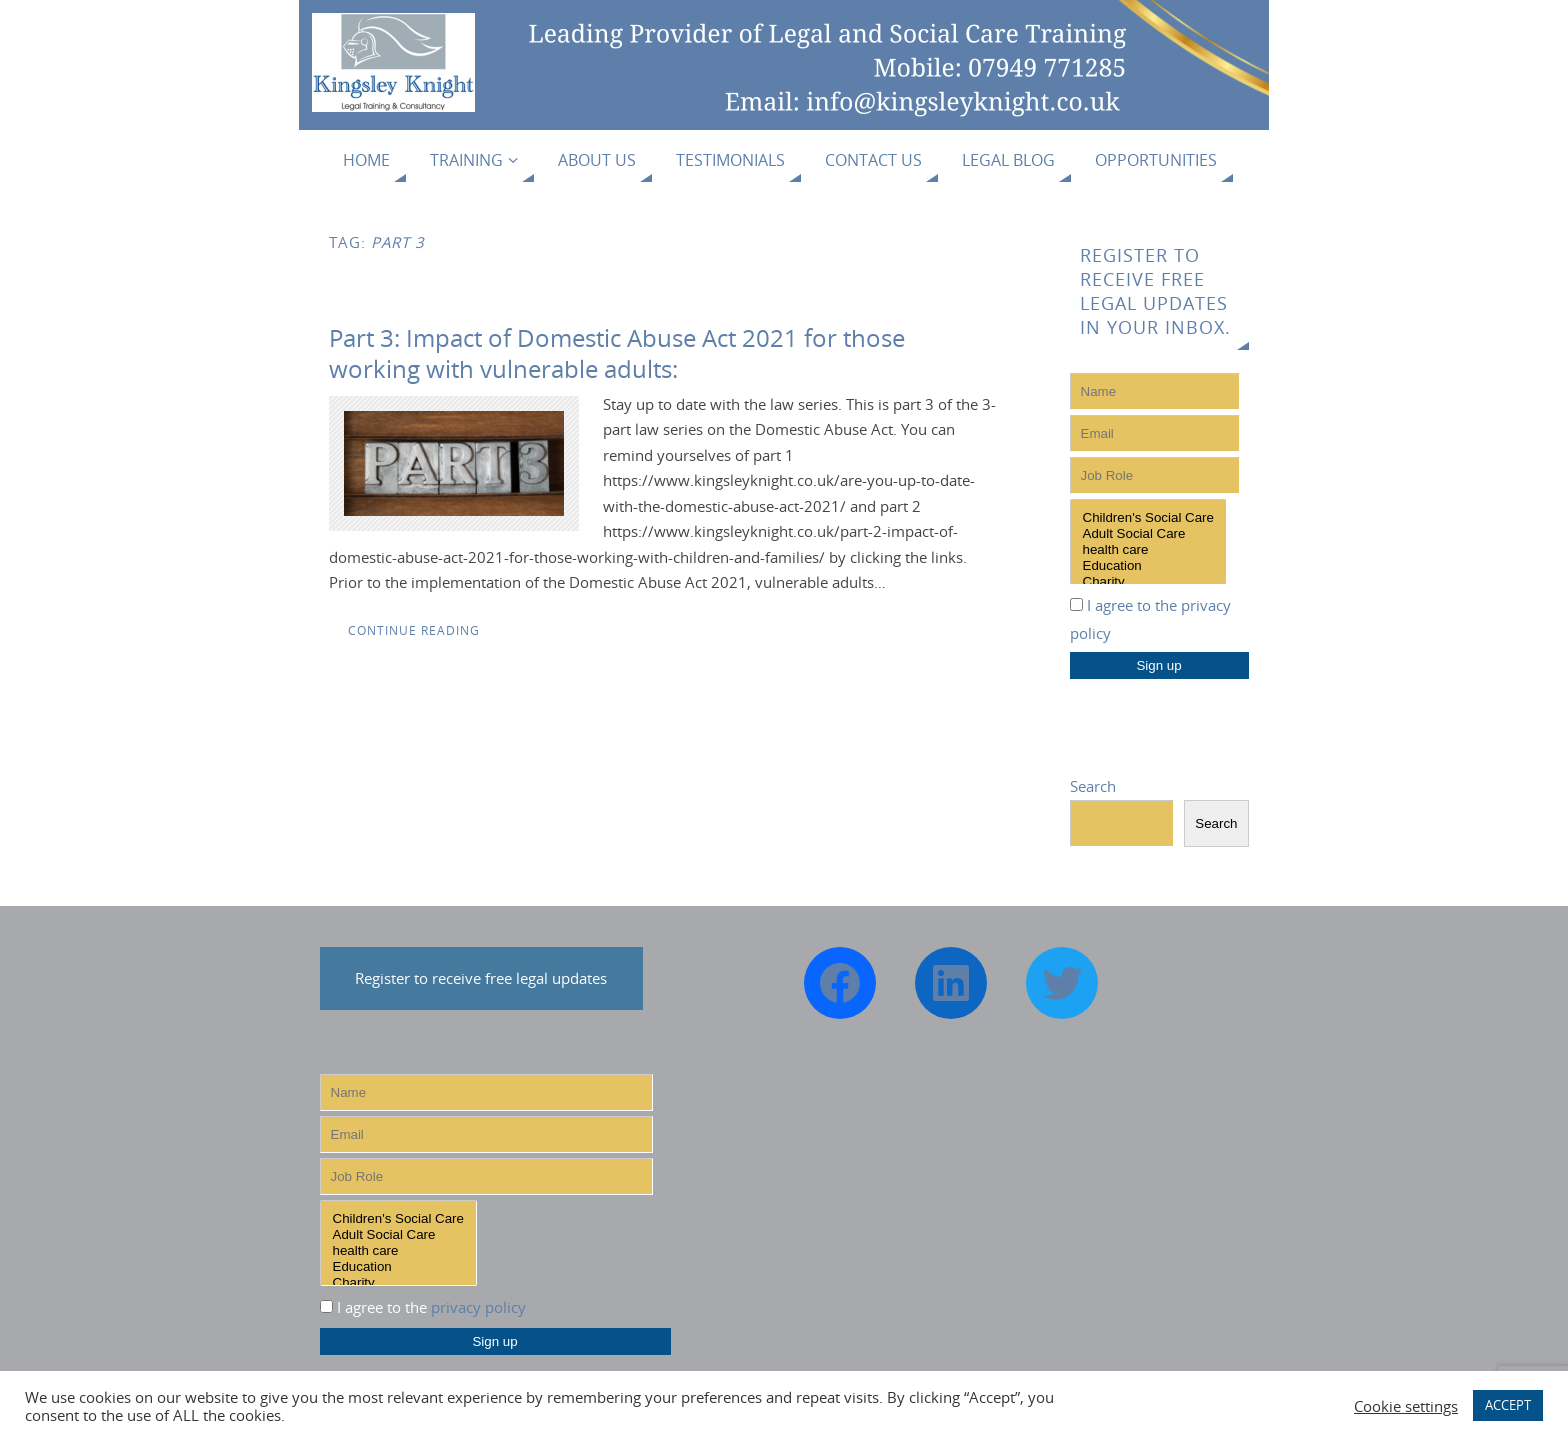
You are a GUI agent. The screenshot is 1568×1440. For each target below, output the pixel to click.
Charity (1148, 582)
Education (1148, 566)
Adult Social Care (1148, 534)
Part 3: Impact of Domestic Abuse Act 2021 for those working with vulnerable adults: (617, 353)
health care (1148, 550)
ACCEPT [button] (1508, 1405)
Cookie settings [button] (1406, 1406)
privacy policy (478, 1307)
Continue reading (414, 630)
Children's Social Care (1148, 518)
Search (1093, 786)
